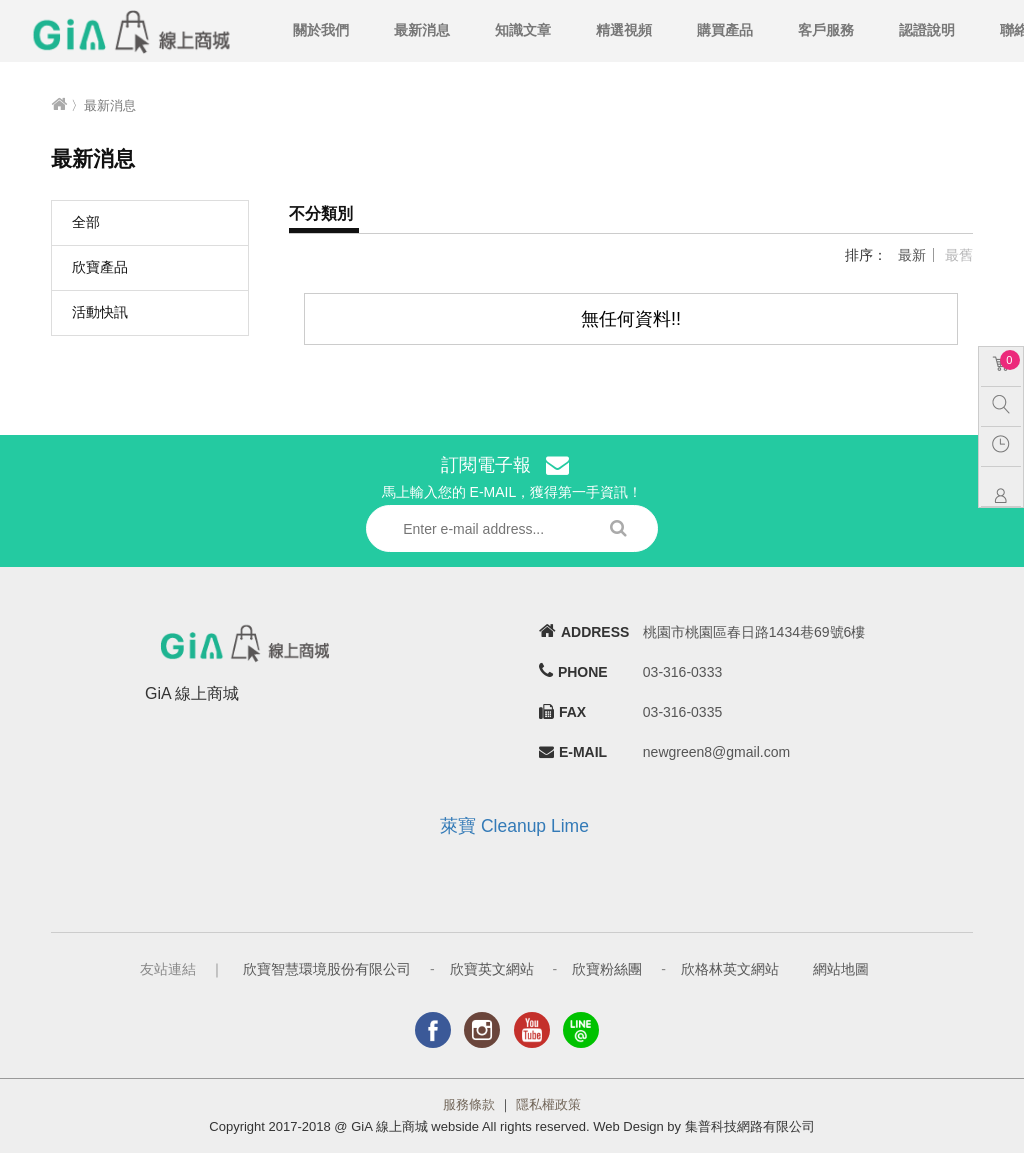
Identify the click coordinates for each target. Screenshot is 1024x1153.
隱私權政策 (548, 1104)
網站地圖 (841, 969)
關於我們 (321, 30)
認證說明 (927, 30)
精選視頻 (624, 30)
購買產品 (725, 30)
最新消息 (422, 30)
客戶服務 (826, 30)
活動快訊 (100, 312)
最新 (912, 255)
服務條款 (469, 1104)
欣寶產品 (100, 267)
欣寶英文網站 (492, 969)
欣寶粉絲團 (607, 969)
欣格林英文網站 (730, 969)
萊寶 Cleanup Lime (514, 826)
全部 (86, 222)
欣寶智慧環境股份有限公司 (327, 969)
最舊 (959, 255)
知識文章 (523, 30)
